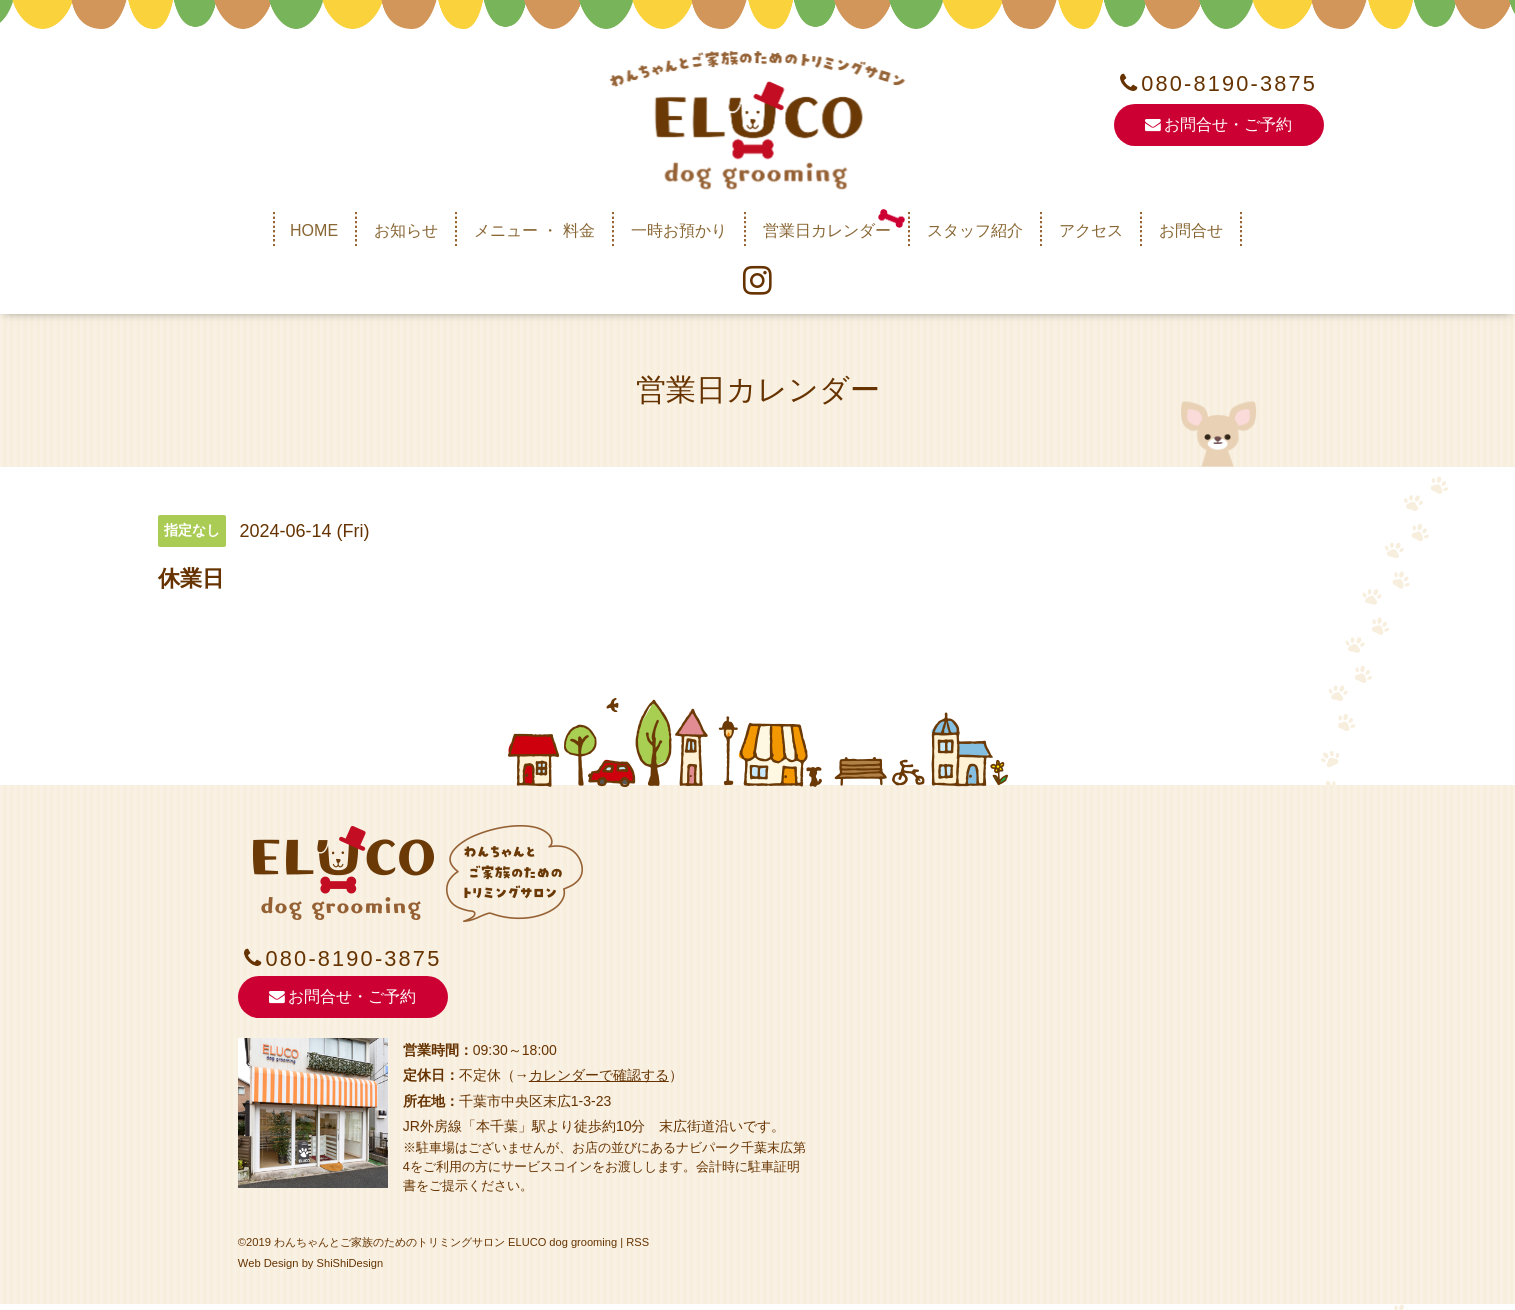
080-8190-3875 (1229, 83)
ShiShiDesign (350, 1270)
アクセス (1091, 230)
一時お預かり (679, 230)
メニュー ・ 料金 (534, 230)
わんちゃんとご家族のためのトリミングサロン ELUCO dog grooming (446, 1250)
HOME (314, 230)
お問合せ (1191, 230)
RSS (638, 1250)
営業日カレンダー (827, 230)
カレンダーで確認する (599, 1083)
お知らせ (406, 230)
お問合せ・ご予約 (1218, 125)
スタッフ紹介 (975, 230)
